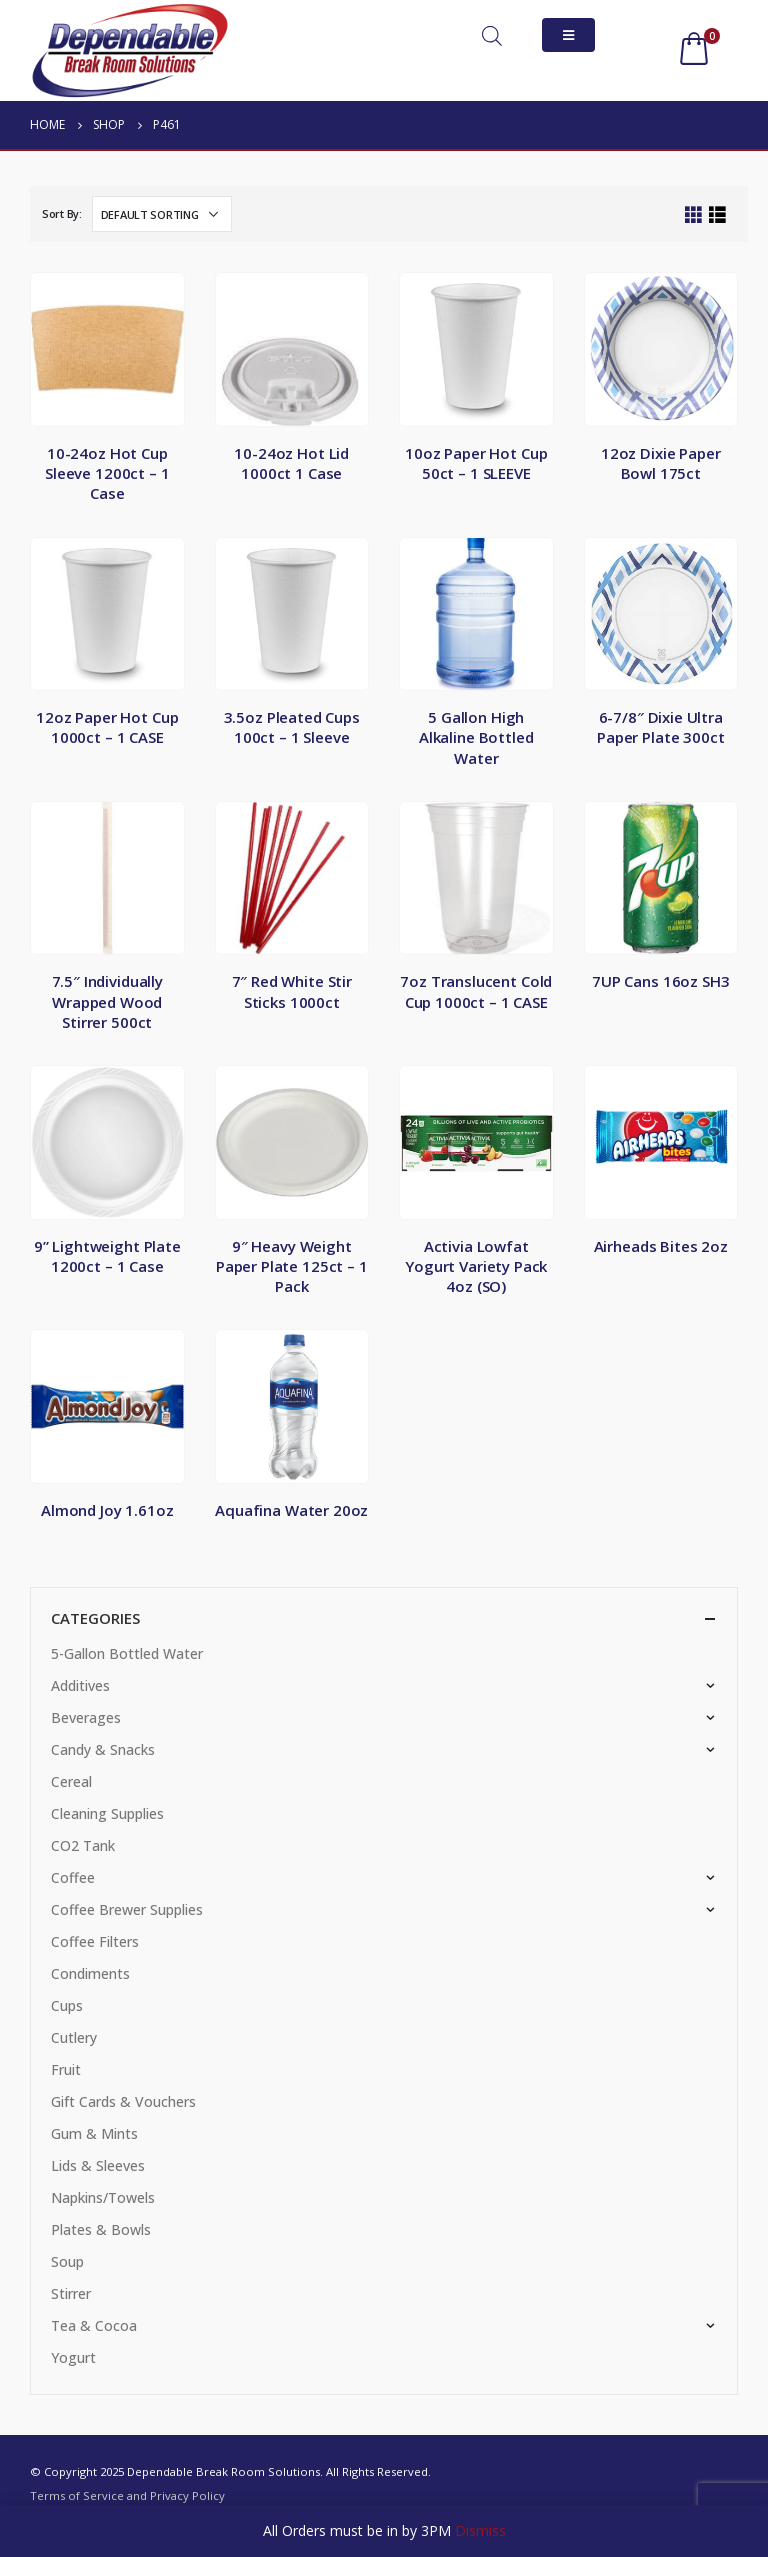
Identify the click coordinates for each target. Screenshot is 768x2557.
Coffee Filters (95, 1941)
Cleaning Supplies (107, 1813)
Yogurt (73, 2357)
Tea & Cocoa (94, 2325)
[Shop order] (162, 214)
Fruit (66, 2069)
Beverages (86, 1717)
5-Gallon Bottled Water (127, 1653)
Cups (67, 2005)
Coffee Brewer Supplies (127, 1909)
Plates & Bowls (101, 2229)
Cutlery (74, 2037)
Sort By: (62, 213)
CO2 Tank (83, 1845)
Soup (67, 2261)
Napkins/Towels (103, 2197)
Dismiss (480, 2530)
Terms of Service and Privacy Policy (127, 2495)
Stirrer (71, 2293)
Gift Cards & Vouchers (123, 2101)
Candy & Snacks (103, 1749)
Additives (80, 1685)
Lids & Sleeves (98, 2165)
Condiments (90, 1973)
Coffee (73, 1877)
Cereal (71, 1781)
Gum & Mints (94, 2133)
